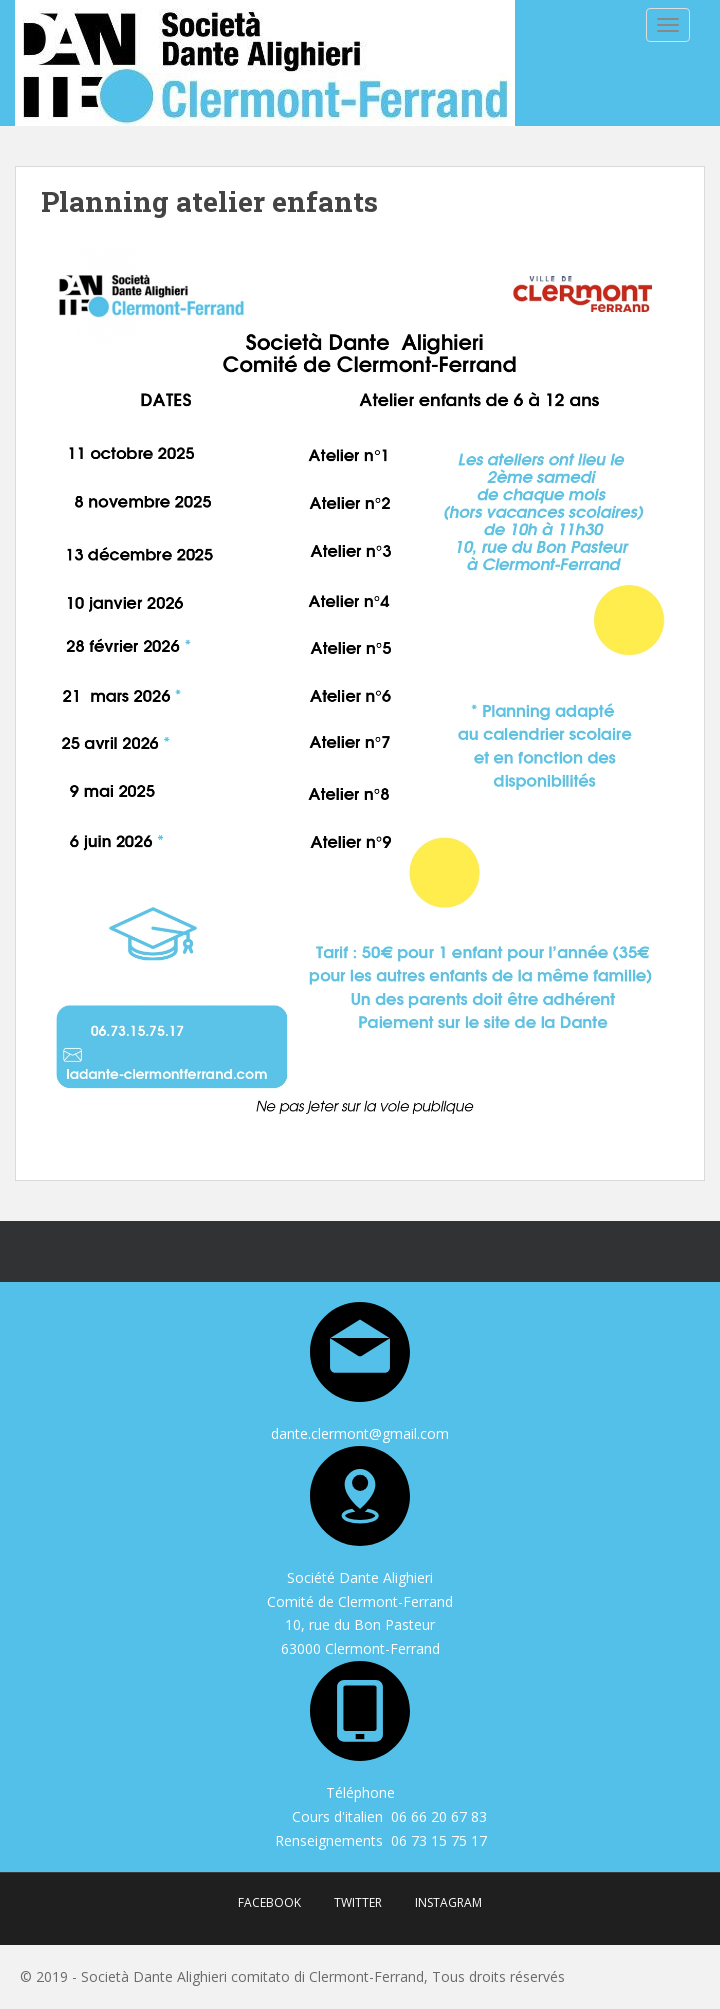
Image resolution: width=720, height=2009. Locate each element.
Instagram (448, 1902)
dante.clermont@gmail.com (360, 1433)
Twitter (358, 1902)
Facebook (269, 1902)
